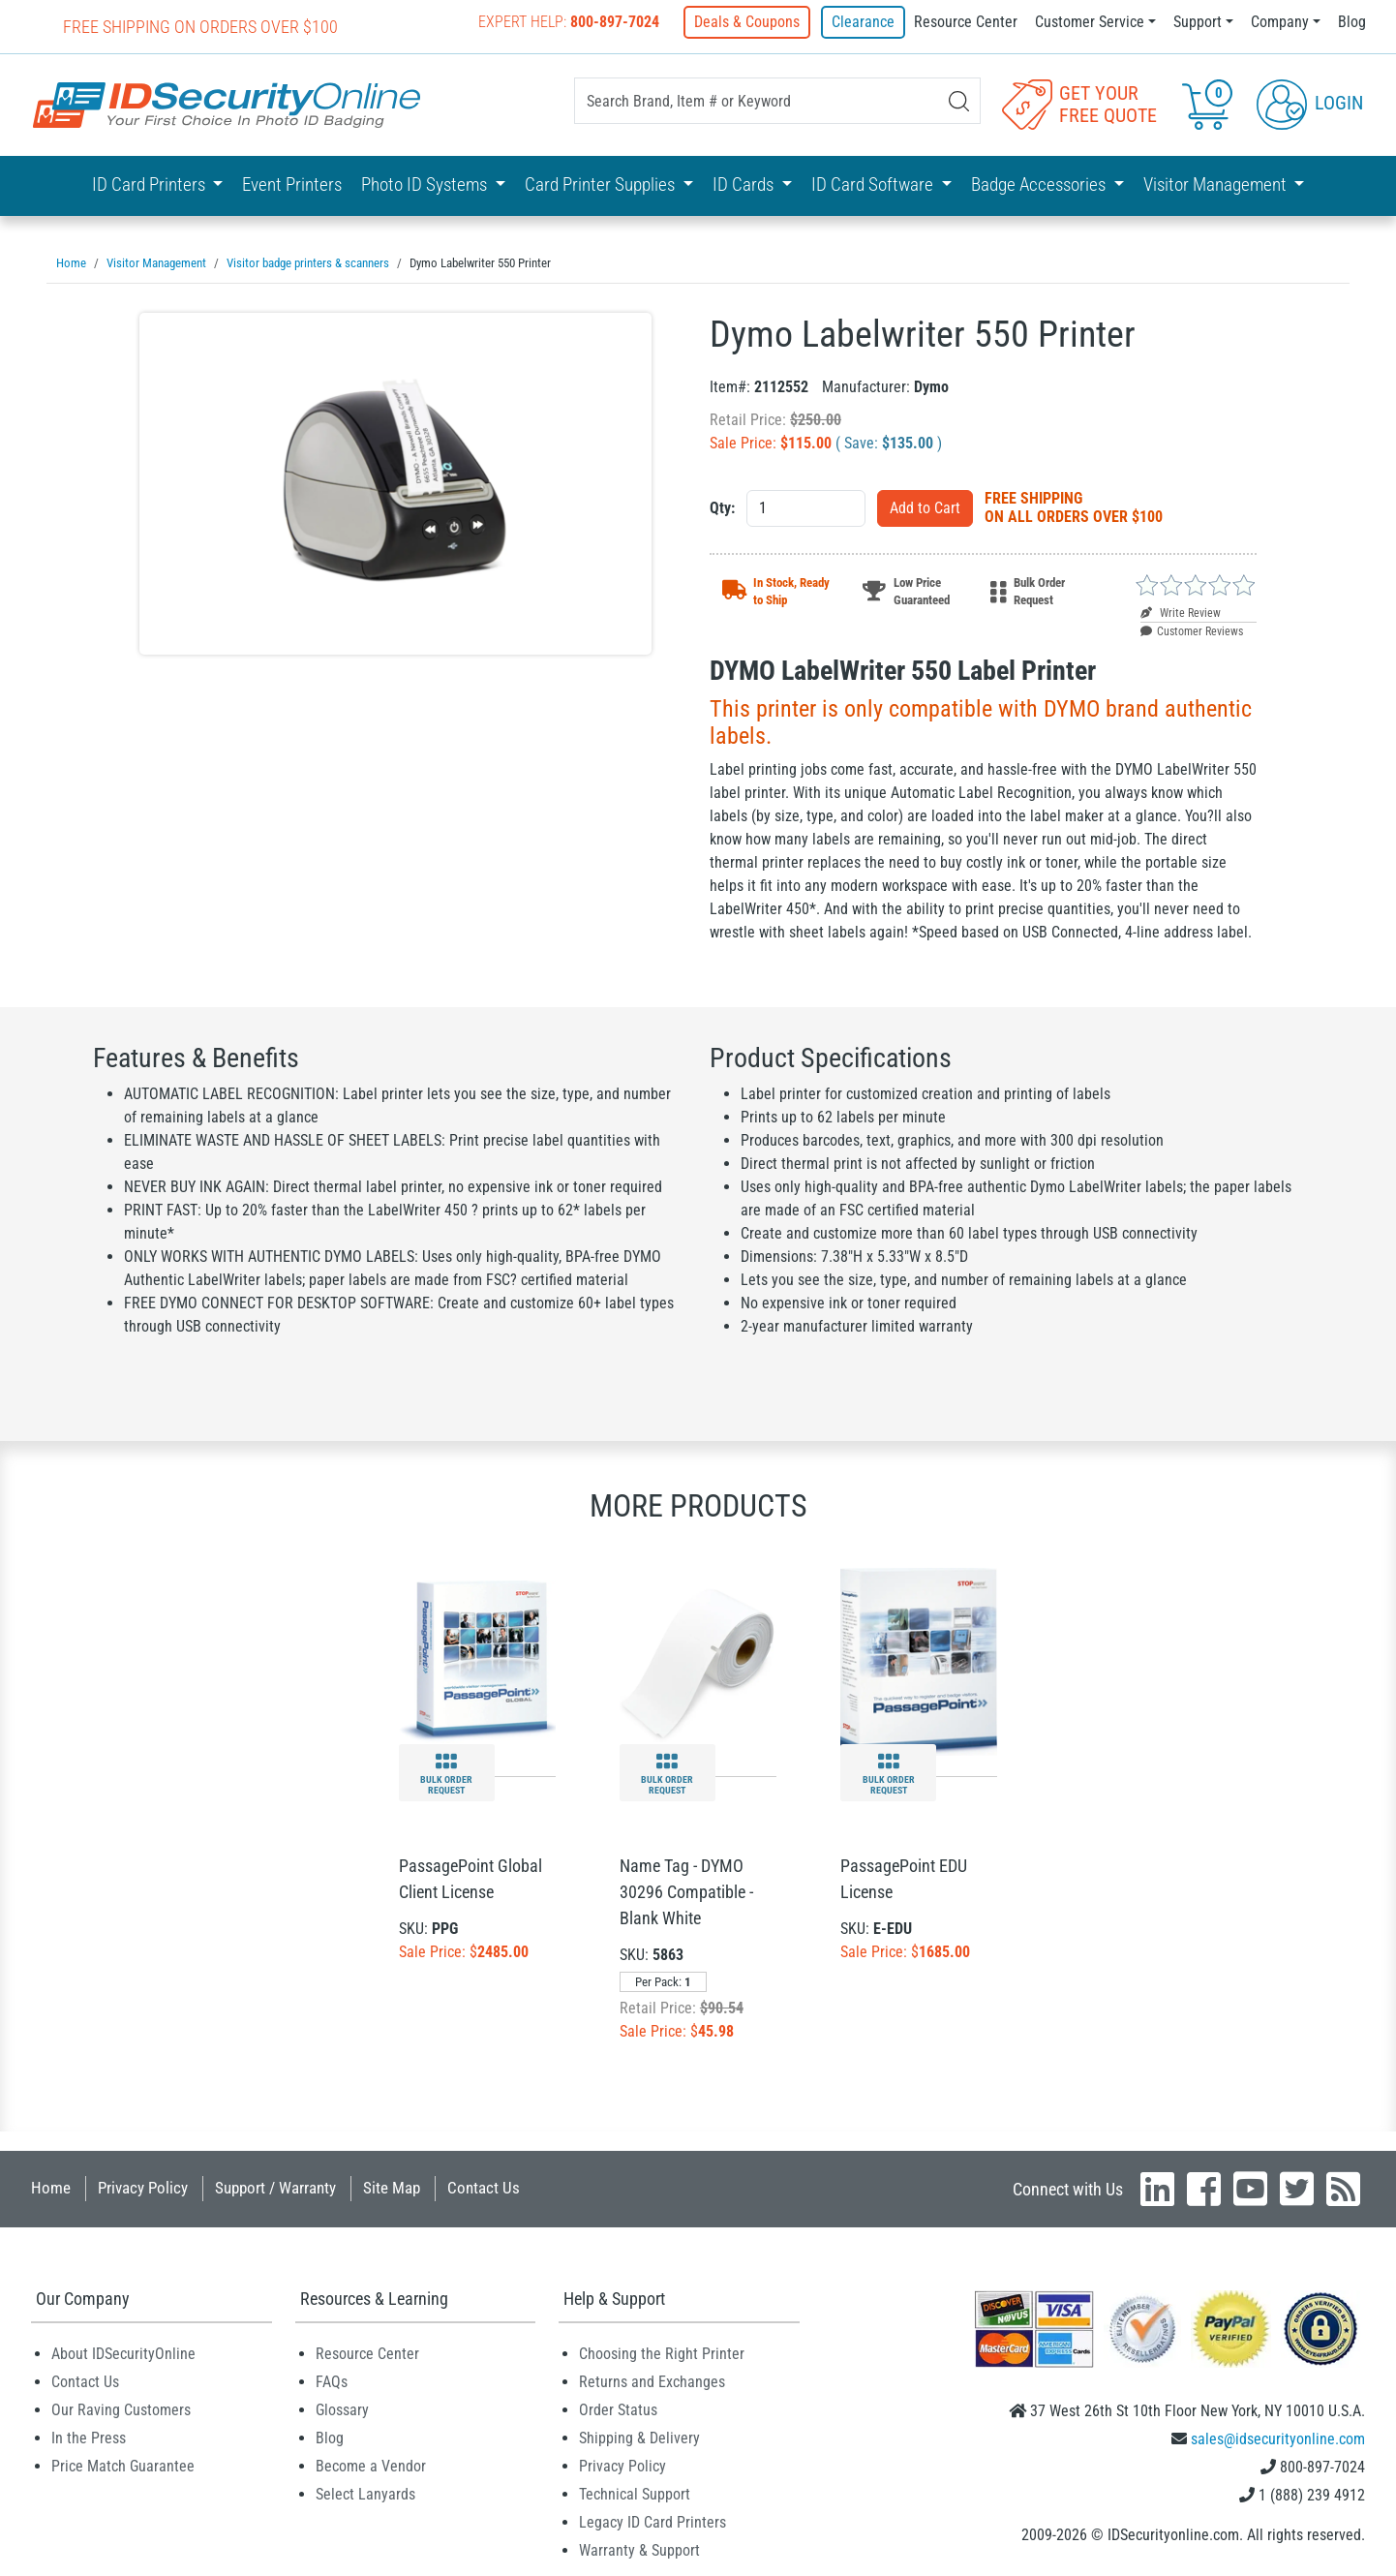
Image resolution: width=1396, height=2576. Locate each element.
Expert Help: (571, 22)
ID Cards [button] (745, 183)
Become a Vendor (371, 2465)
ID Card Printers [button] (150, 183)
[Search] (959, 101)
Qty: (722, 507)
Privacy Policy (143, 2186)
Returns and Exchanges (652, 2381)
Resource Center (965, 22)
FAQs (332, 2381)
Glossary (342, 2409)
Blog (1352, 22)
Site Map (391, 2186)
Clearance (863, 22)
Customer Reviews (1191, 630)
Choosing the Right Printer (661, 2353)
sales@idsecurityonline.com (1278, 2438)
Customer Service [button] (1089, 22)
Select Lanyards (365, 2493)
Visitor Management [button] (1216, 183)
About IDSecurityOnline (123, 2353)
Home (51, 2186)
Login (1310, 102)
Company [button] (1280, 22)
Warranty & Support (639, 2549)
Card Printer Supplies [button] (602, 183)
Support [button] (1197, 22)
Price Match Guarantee (123, 2465)
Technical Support (634, 2493)
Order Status (618, 2409)
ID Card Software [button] (874, 183)
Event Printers (292, 183)
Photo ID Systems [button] (426, 183)
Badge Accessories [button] (1040, 183)
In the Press (88, 2437)
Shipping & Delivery (639, 2437)
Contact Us (483, 2186)
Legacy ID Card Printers (652, 2521)
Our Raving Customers (121, 2409)
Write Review (1180, 612)
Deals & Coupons (750, 22)
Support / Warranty (275, 2186)
